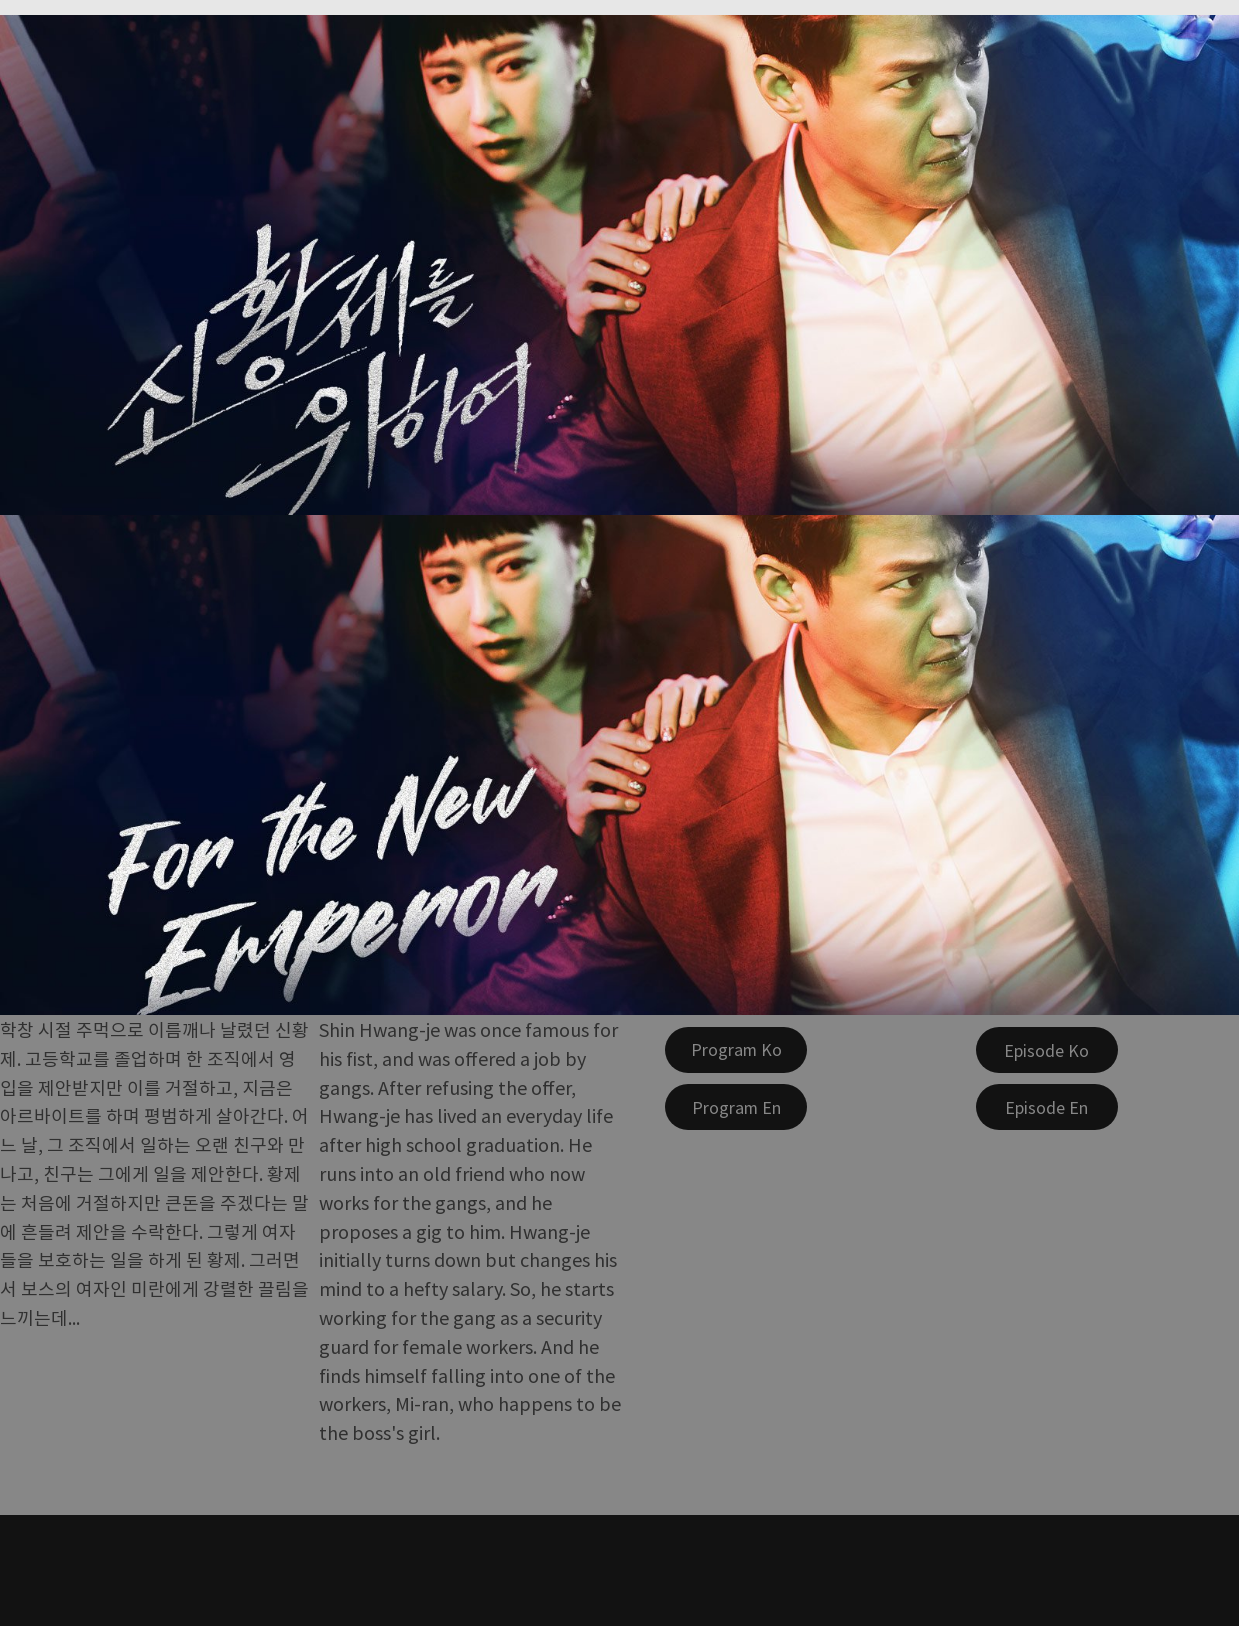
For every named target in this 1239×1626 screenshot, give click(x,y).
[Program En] (736, 1107)
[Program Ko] (736, 1050)
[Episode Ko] (1047, 1050)
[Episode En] (1047, 1107)
